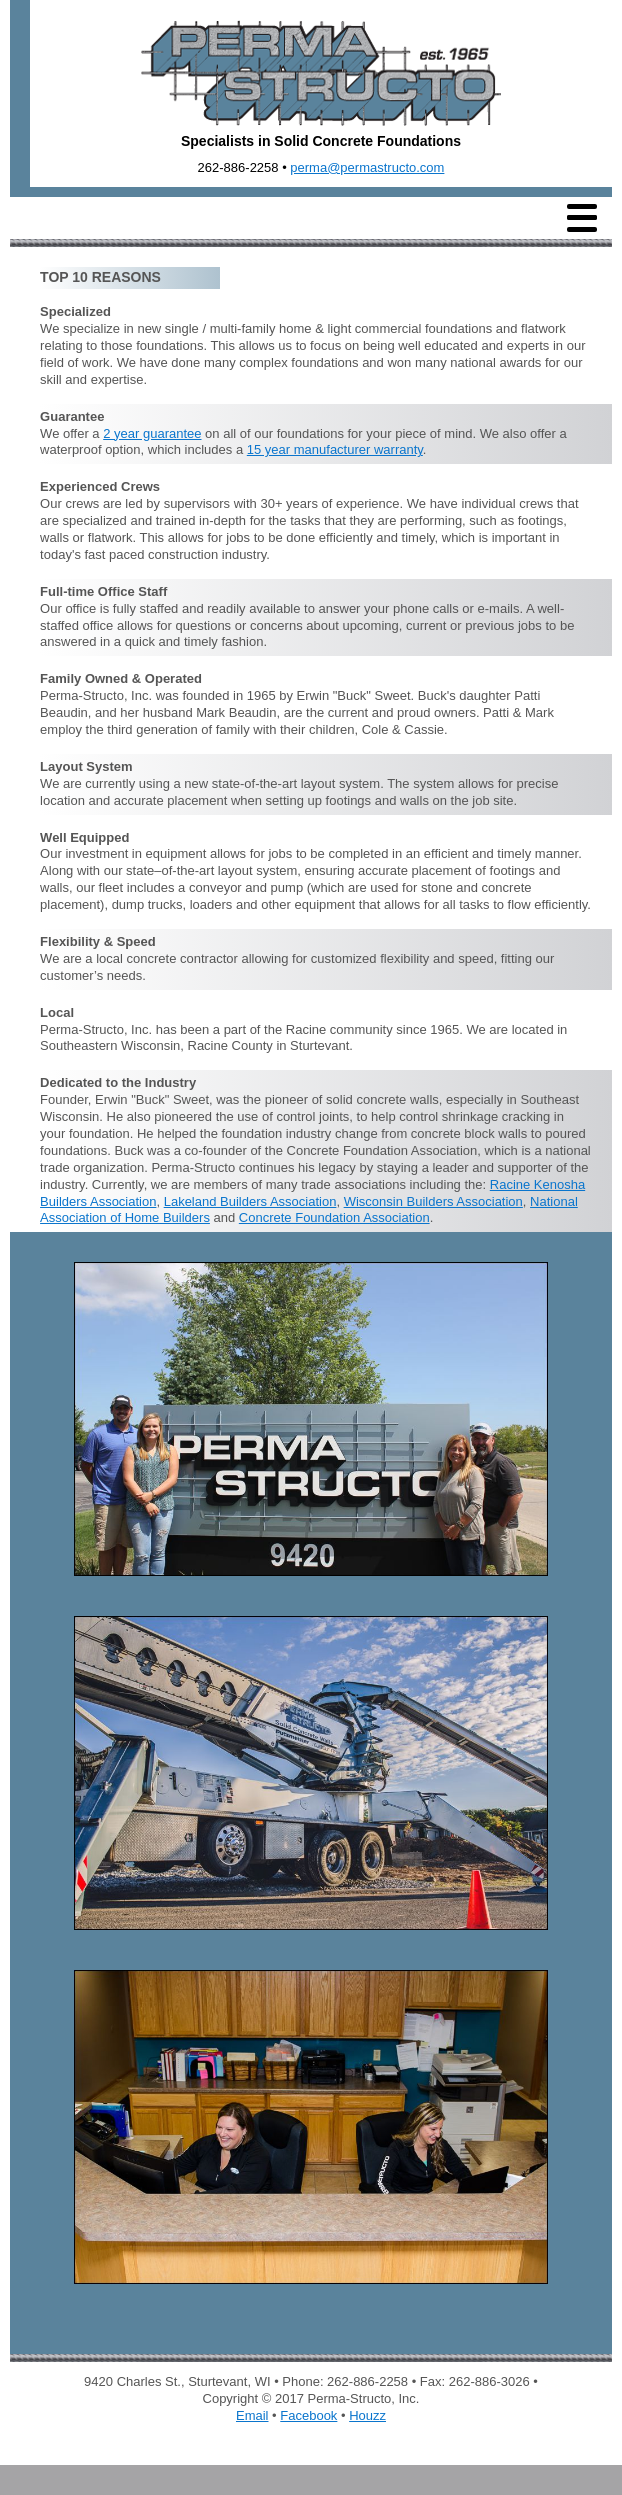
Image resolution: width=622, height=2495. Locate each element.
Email (252, 2415)
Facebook (308, 2415)
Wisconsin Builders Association (433, 1201)
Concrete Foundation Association (334, 1217)
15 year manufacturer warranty (335, 449)
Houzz (367, 2415)
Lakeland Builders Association (250, 1201)
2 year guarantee (152, 433)
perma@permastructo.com (367, 167)
